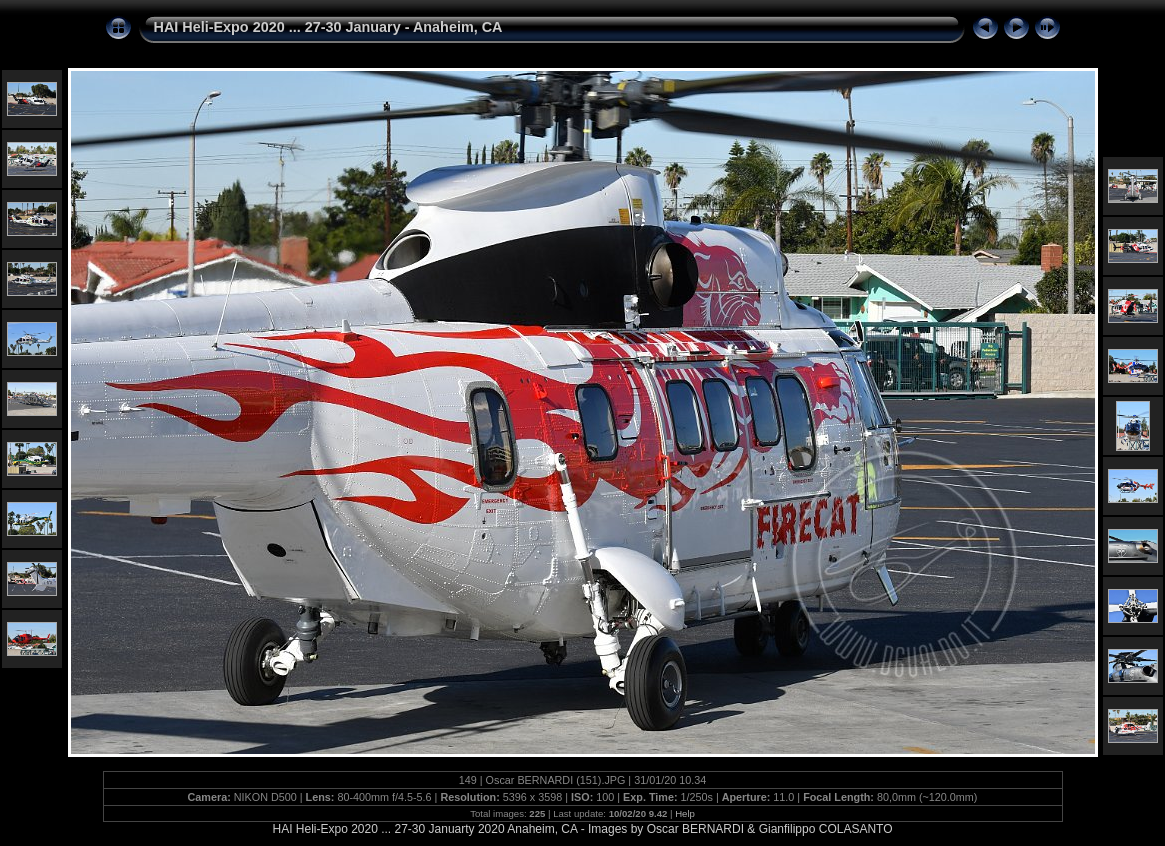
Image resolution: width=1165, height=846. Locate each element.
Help (685, 813)
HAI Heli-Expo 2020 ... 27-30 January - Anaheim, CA (328, 27)
